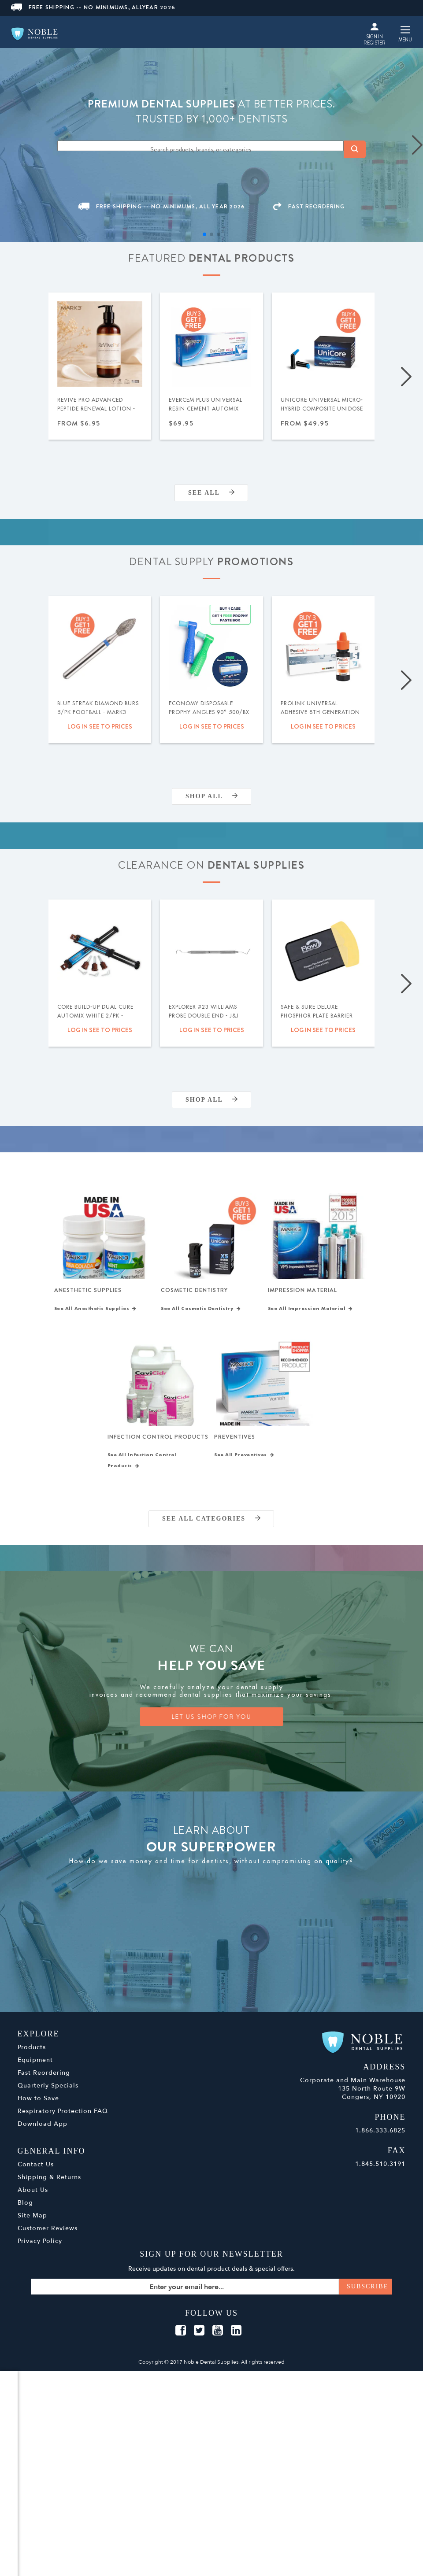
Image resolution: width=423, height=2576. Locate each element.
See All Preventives (244, 1463)
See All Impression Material (310, 1312)
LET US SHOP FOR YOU (211, 1725)
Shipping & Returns (49, 2185)
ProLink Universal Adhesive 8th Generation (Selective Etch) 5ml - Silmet (320, 717)
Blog (25, 2211)
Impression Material (302, 1292)
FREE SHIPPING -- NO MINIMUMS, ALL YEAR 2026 (161, 206)
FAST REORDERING (309, 206)
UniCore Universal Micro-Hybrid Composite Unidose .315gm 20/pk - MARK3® (322, 408)
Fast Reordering (44, 2081)
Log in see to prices (99, 726)
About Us (33, 2198)
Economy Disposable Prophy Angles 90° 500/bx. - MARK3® (210, 712)
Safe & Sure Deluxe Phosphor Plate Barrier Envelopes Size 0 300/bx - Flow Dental (319, 1020)
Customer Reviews (48, 2236)
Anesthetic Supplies (88, 1292)
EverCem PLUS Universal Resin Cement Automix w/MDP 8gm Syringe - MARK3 (205, 413)
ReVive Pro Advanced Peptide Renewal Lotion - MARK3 (96, 408)
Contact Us (36, 2173)
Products (32, 2055)
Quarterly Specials (48, 2094)
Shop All (211, 796)
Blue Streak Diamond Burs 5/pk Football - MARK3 (98, 708)
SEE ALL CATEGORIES (211, 1527)
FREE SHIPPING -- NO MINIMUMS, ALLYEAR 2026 (93, 7)
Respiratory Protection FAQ (63, 2119)
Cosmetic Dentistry (194, 1292)
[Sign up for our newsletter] (212, 2295)
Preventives (234, 1443)
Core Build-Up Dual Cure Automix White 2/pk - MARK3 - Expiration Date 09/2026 (95, 1020)
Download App (42, 2132)
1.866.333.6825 (380, 2139)
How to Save (38, 2106)
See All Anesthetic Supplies (95, 1312)
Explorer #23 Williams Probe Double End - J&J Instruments (204, 1015)
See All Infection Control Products (142, 1469)
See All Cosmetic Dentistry (201, 1312)
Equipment (35, 2068)
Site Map (32, 2224)
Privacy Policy (40, 2249)
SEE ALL (211, 492)
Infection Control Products (158, 1443)
